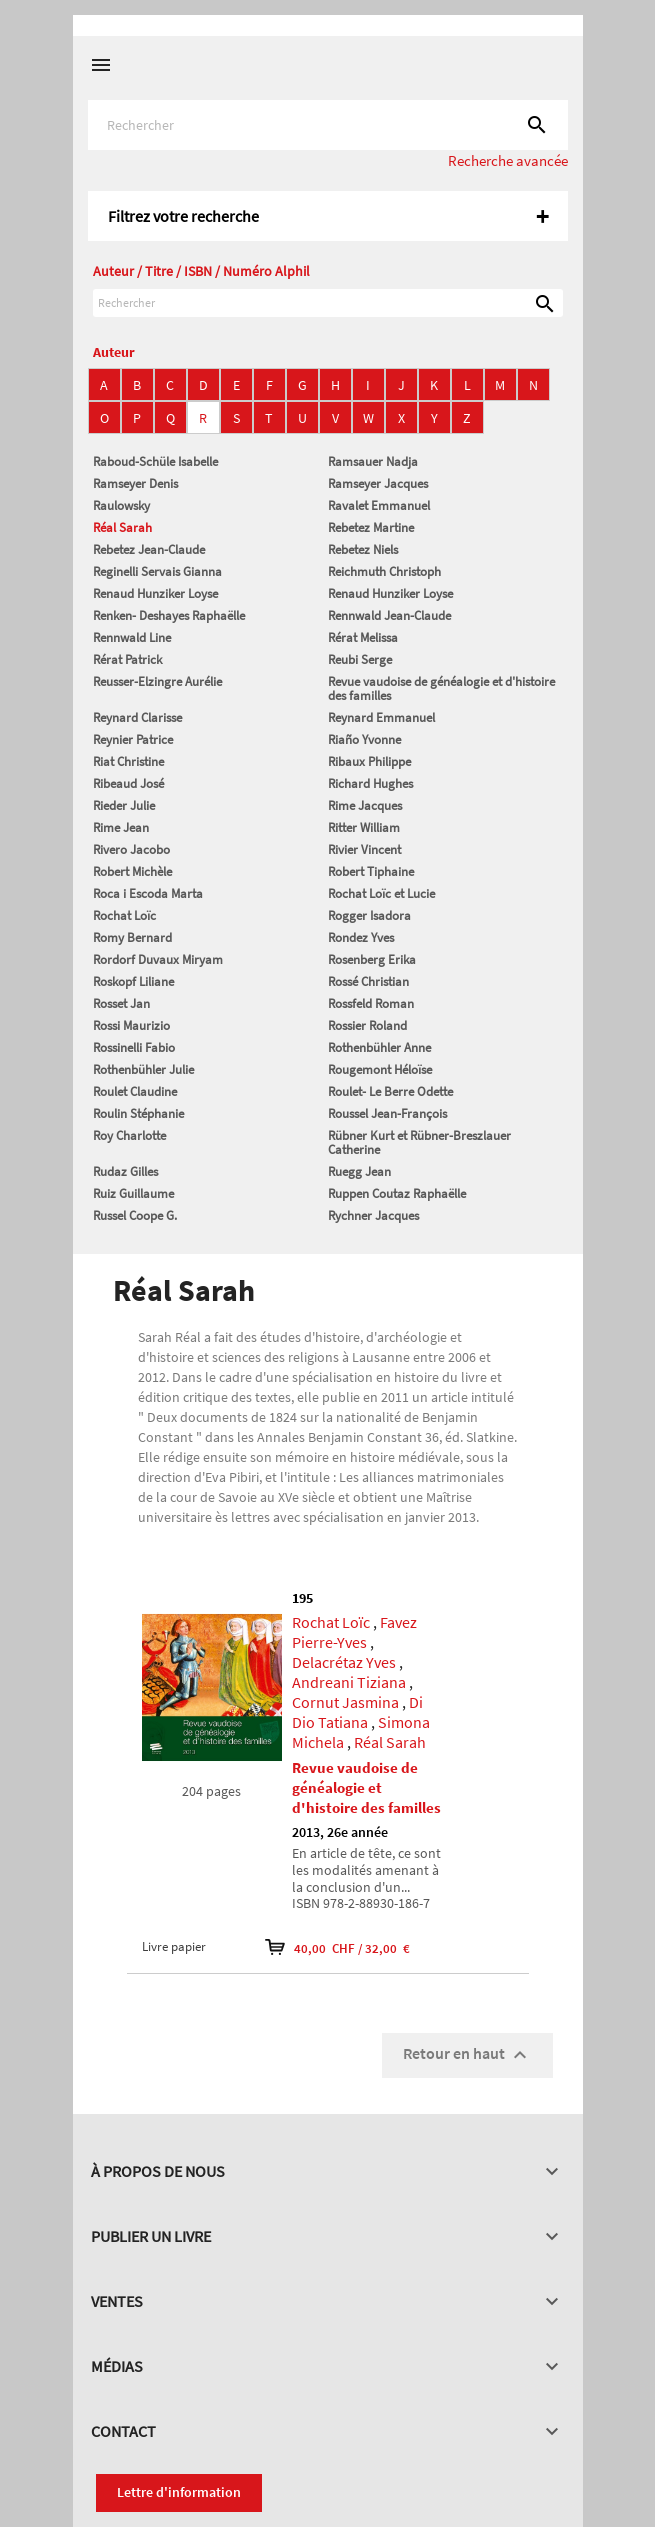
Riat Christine (128, 761)
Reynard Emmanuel (381, 717)
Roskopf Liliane (133, 981)
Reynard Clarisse (137, 717)
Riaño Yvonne (364, 739)
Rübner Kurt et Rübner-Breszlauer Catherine (419, 1142)
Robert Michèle (132, 871)
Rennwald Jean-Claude (389, 615)
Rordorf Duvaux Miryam (158, 959)
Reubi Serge (360, 659)
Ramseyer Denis (135, 483)
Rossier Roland (367, 1025)
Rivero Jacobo (131, 849)
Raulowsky (121, 505)
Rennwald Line (132, 637)
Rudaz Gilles (125, 1171)
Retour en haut (467, 2055)
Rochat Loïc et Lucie (381, 893)
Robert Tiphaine (371, 871)
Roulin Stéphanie (138, 1113)
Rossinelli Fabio (134, 1047)
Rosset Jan (121, 1003)
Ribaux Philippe (369, 761)
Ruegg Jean (359, 1171)
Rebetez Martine (371, 527)
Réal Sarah (122, 527)
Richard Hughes (370, 783)
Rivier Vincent (364, 849)
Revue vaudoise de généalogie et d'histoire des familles (441, 688)
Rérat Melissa (363, 637)
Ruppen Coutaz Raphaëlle (397, 1193)
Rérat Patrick (127, 659)
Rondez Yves (361, 937)
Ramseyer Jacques (378, 483)
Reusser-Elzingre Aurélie (157, 681)
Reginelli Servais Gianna (157, 571)
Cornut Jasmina (345, 1702)
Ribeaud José (128, 783)
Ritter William (364, 827)
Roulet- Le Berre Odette (390, 1091)
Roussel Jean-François (387, 1113)
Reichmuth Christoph (384, 571)
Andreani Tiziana (349, 1682)
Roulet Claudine (135, 1091)
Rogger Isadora (369, 915)
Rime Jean (121, 827)
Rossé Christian (368, 981)
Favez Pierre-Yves (354, 1632)
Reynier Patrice (133, 739)
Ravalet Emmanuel (379, 505)
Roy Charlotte (129, 1135)
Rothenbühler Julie (143, 1069)
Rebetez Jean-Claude (149, 549)
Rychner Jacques (373, 1215)
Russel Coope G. (135, 1215)
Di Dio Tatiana (357, 1712)
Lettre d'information (179, 2492)
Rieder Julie (124, 805)
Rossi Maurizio (131, 1025)
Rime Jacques (365, 805)
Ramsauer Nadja (373, 461)
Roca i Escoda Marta (148, 893)
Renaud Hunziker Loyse (155, 593)
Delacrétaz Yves (344, 1662)
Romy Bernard (132, 937)
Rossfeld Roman (371, 1003)
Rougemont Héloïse (380, 1069)
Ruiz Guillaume (133, 1193)
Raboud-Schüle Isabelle (155, 461)
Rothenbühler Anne (379, 1047)
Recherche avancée (508, 160)
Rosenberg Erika (372, 959)
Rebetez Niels (363, 549)
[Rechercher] (328, 125)
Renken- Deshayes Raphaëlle (169, 615)
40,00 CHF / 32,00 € (337, 1947)
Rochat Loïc (124, 915)
